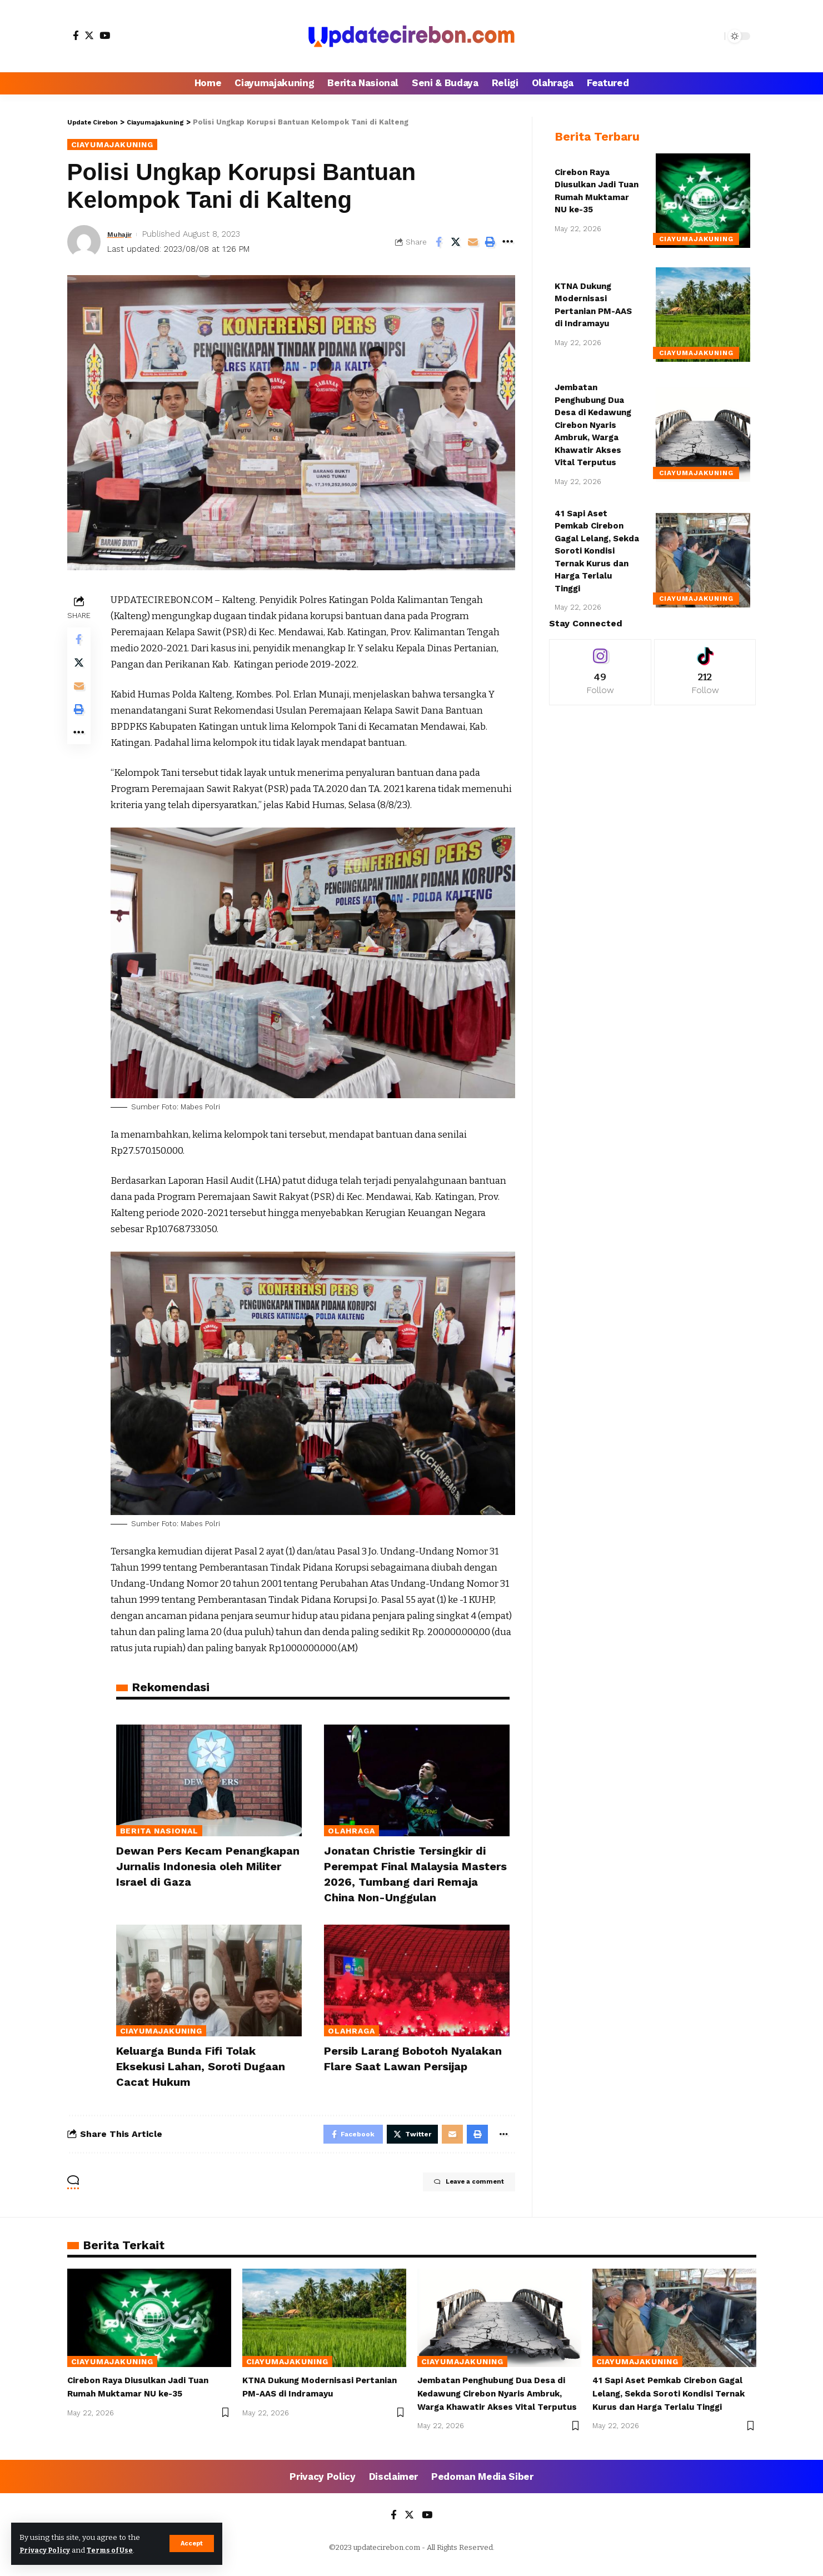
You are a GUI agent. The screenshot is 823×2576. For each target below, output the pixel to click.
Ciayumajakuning (119, 144)
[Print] (490, 243)
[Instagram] (600, 664)
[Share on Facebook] (438, 243)
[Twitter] (89, 35)
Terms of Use (117, 2550)
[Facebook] (76, 35)
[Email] (473, 243)
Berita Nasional (159, 1831)
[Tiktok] (705, 664)
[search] (713, 36)
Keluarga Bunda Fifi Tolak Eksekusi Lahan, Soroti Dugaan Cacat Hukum (206, 2065)
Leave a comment (456, 2185)
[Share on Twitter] (455, 243)
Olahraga (351, 1831)
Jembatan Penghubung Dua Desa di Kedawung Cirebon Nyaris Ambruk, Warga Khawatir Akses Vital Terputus (593, 416)
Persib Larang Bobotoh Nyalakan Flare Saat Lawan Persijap (403, 2065)
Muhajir (122, 235)
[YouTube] (105, 35)
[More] (507, 243)
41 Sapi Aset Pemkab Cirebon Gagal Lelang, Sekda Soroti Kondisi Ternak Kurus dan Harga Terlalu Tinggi (597, 542)
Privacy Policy (47, 2550)
